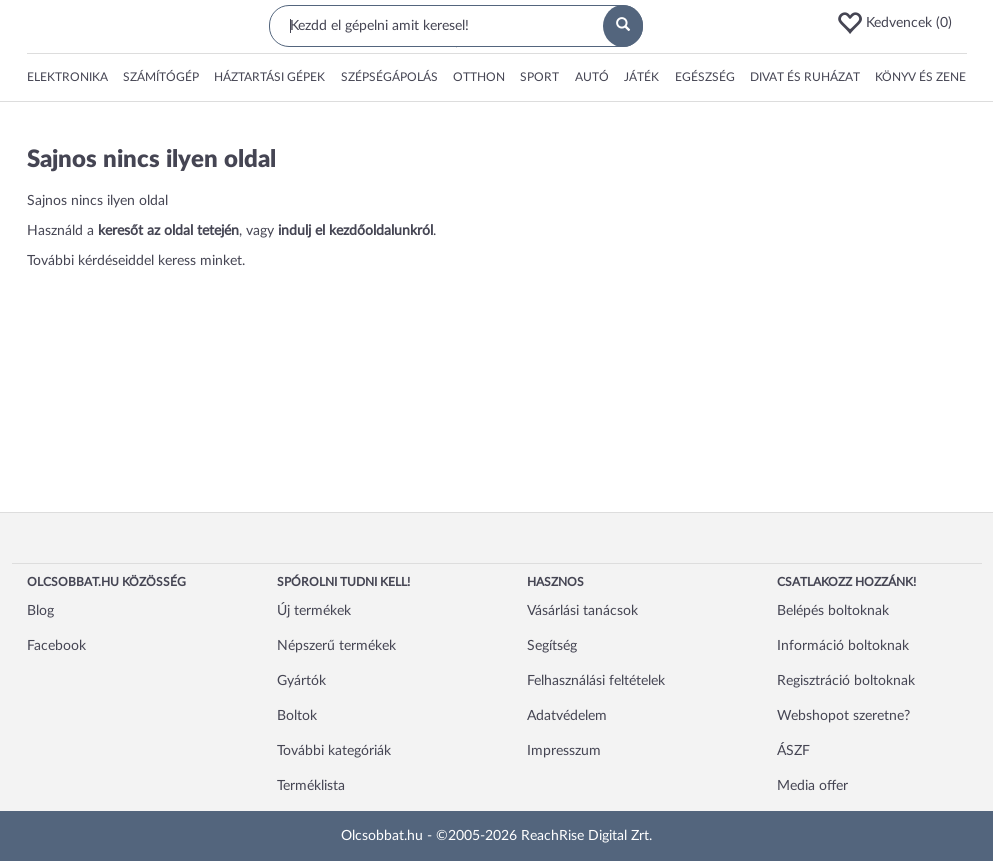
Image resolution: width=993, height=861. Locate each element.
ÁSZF (793, 751)
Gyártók (301, 681)
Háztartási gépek (269, 77)
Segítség (552, 646)
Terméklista (311, 786)
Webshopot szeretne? (843, 716)
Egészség (705, 77)
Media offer (812, 786)
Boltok (297, 716)
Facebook (56, 646)
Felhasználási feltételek (596, 681)
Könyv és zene (920, 77)
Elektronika (67, 77)
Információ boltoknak (843, 646)
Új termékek (314, 611)
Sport (539, 77)
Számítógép (161, 77)
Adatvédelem (567, 716)
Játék (641, 77)
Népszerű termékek (336, 646)
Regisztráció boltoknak (846, 681)
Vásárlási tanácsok (582, 611)
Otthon (479, 77)
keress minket (200, 261)
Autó (592, 77)
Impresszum (564, 751)
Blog (40, 611)
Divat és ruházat (805, 77)
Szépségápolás (389, 77)
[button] (901, 23)
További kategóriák (334, 751)
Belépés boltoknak (833, 611)
